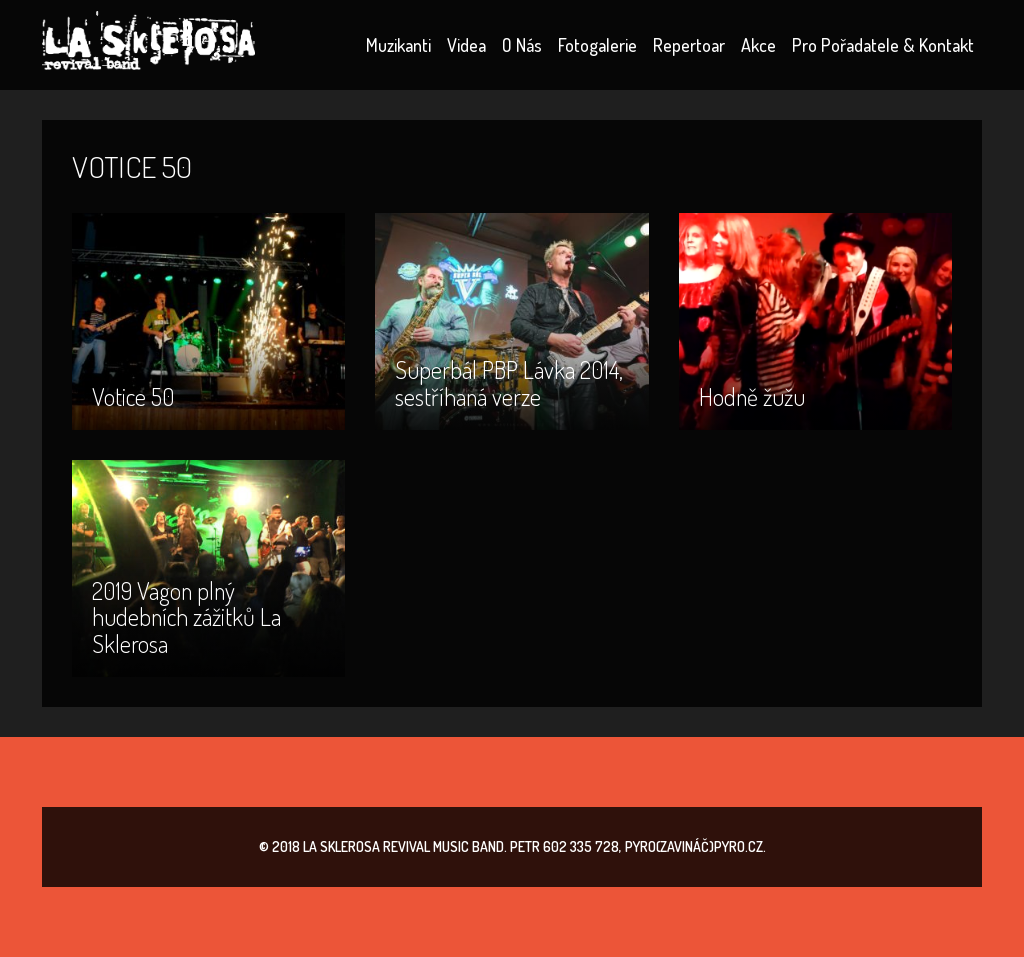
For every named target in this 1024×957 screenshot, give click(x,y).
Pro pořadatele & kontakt (883, 45)
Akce (758, 45)
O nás (522, 45)
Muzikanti (398, 45)
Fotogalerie (597, 45)
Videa (466, 45)
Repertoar (689, 45)
